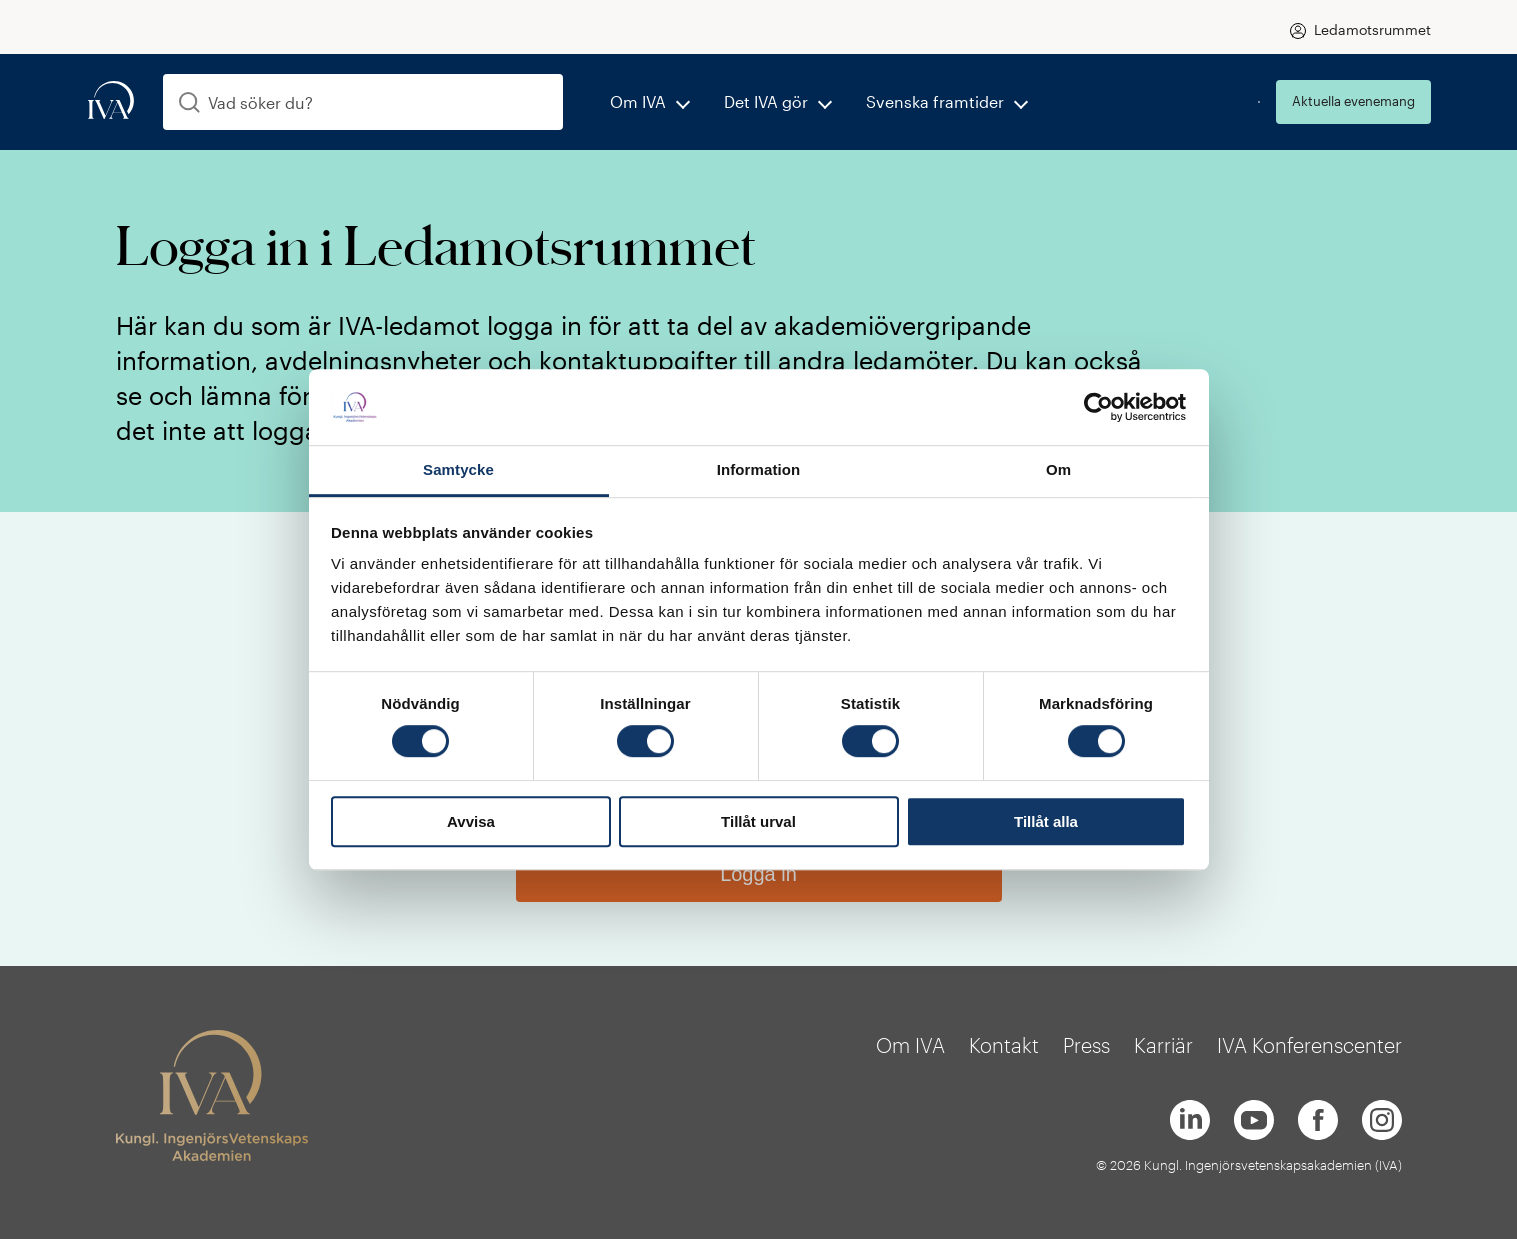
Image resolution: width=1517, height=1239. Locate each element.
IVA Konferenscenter (1309, 1045)
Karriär (1163, 1045)
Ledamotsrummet (1372, 29)
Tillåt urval (758, 821)
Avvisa (471, 821)
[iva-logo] (111, 101)
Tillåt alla (1046, 821)
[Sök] (189, 102)
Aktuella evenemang (1353, 101)
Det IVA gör (766, 101)
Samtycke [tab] (458, 470)
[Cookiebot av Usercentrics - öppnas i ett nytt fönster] (1098, 407)
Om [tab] (1058, 470)
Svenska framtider (935, 101)
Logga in (758, 874)
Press (1086, 1045)
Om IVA (638, 101)
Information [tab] (759, 470)
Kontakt (1004, 1045)
